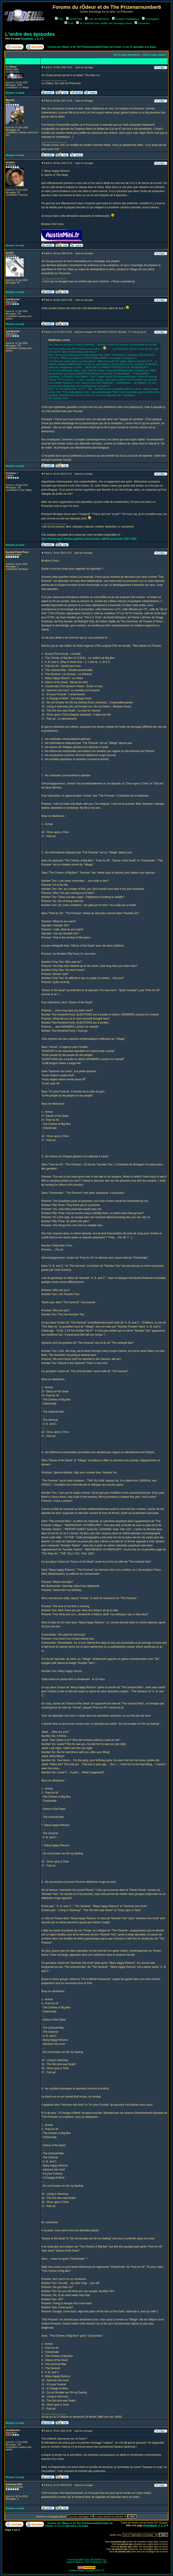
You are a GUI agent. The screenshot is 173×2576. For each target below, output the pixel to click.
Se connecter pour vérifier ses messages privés (104, 23)
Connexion (142, 23)
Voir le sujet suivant (154, 54)
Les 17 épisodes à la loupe (140, 46)
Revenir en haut (15, 92)
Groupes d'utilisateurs (125, 19)
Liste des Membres (97, 19)
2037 (87, 2562)
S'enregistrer (150, 19)
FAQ (59, 19)
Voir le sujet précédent (126, 54)
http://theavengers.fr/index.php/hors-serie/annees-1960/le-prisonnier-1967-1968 (89, 538)
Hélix (105, 2562)
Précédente (27, 38)
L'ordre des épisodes (30, 34)
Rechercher (74, 19)
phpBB (80, 2559)
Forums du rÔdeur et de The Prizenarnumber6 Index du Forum (84, 46)
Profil (68, 23)
